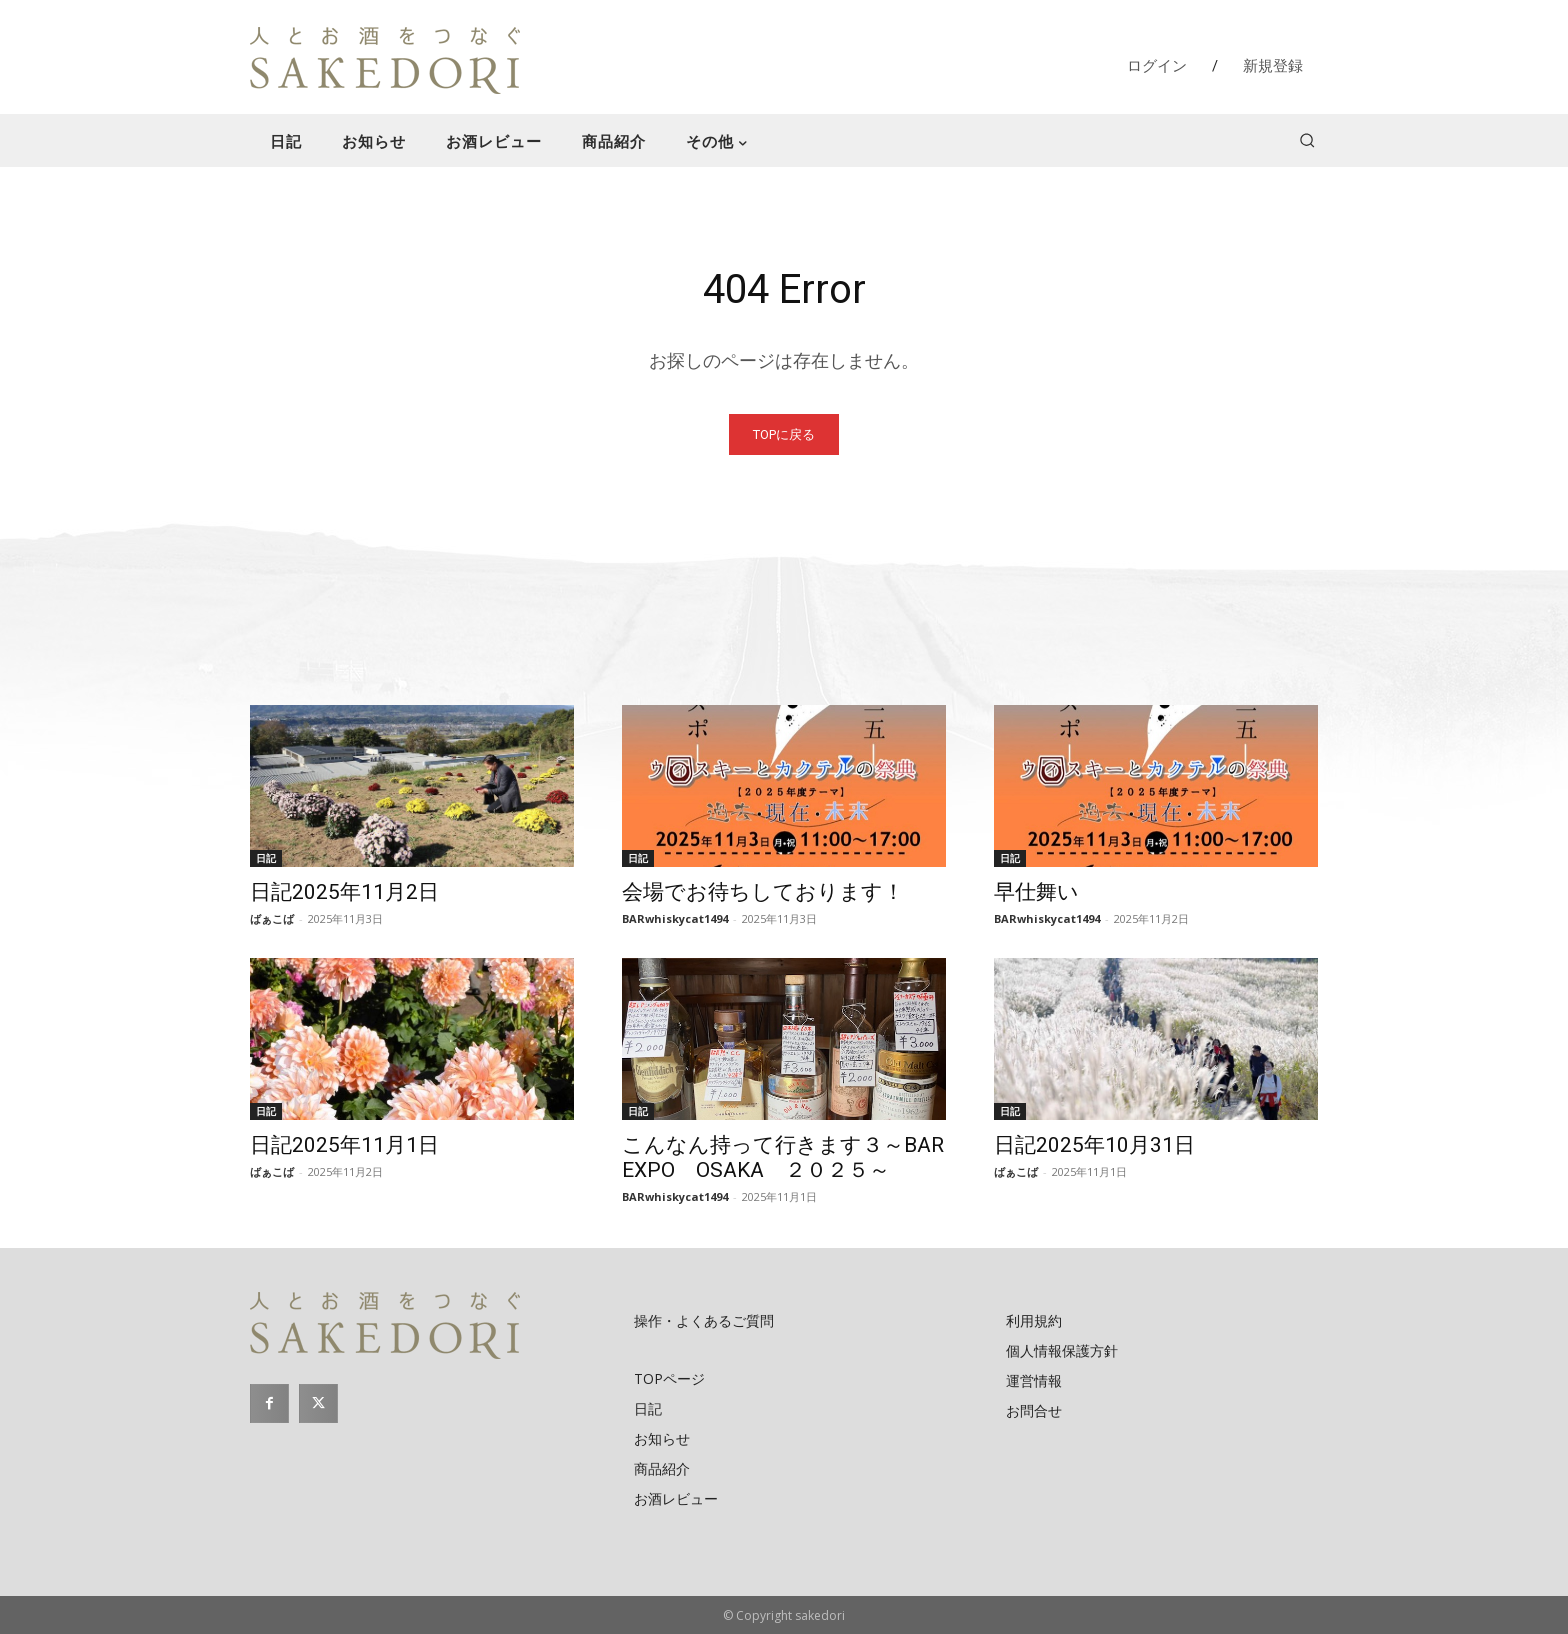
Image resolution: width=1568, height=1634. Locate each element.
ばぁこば (272, 918)
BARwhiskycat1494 (675, 918)
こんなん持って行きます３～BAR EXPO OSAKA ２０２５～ (793, 1157)
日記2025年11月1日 (344, 1145)
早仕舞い (1036, 892)
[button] (1307, 140)
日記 (266, 858)
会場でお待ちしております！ (763, 892)
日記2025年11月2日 (344, 892)
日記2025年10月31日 (1094, 1145)
